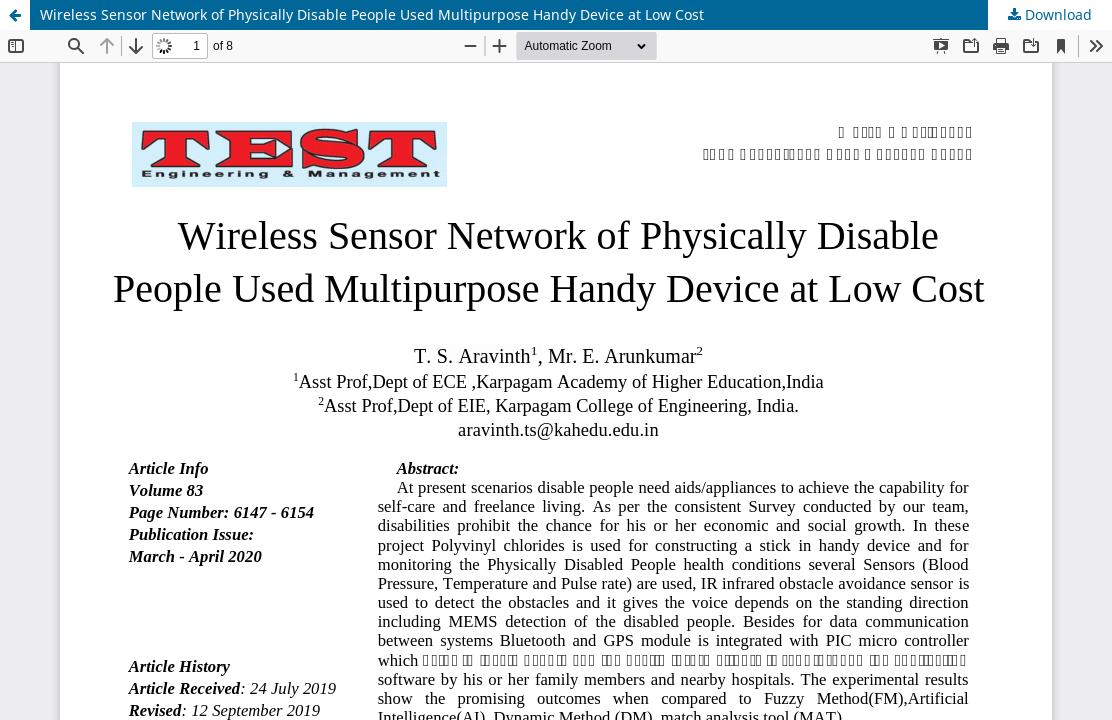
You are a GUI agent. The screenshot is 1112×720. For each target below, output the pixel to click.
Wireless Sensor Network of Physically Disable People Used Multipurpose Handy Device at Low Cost (372, 14)
